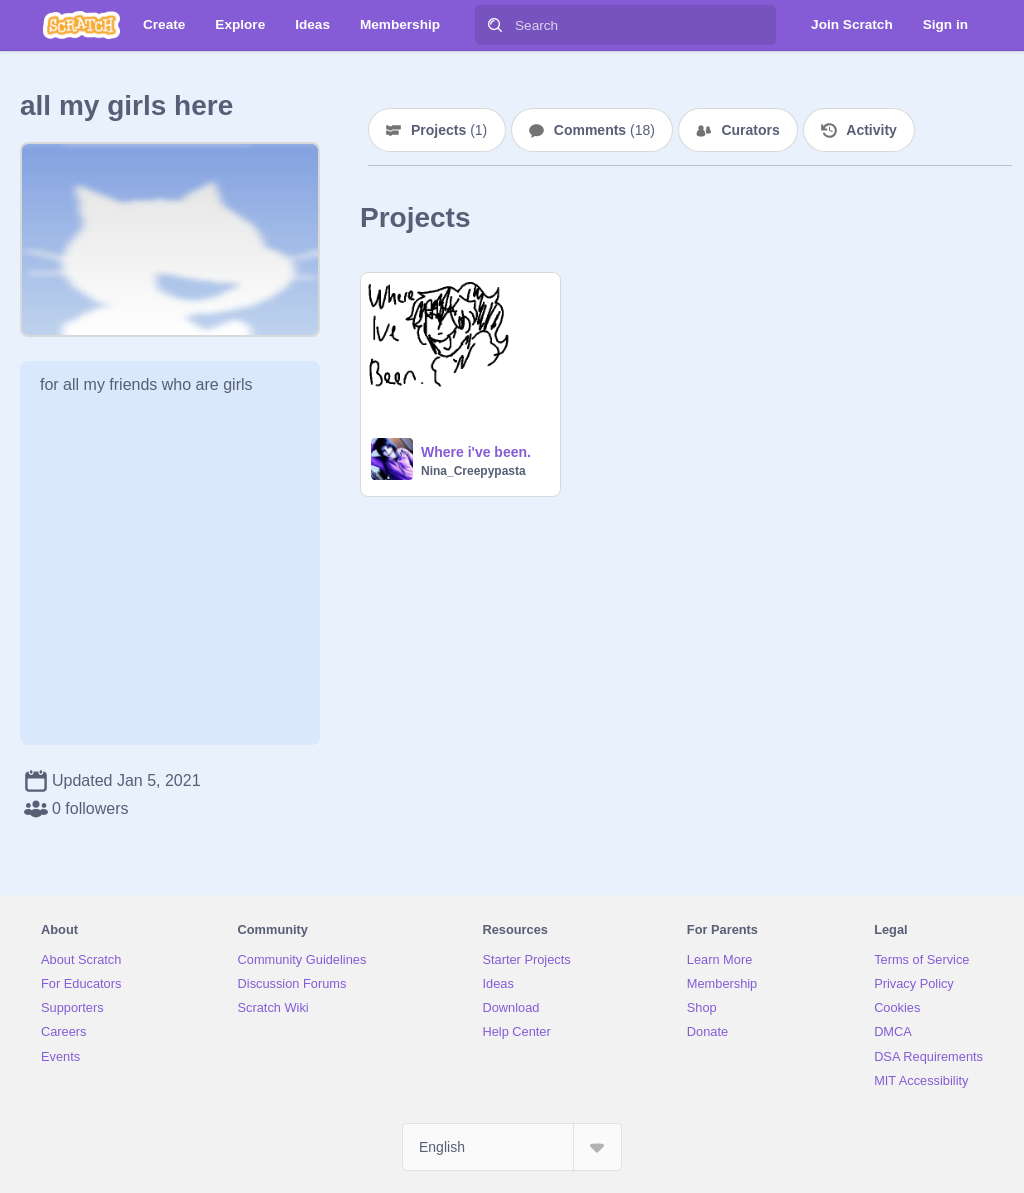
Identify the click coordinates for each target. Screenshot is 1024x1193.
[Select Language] (512, 1147)
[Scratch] (81, 25)
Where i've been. (476, 452)
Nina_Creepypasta (473, 471)
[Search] (495, 25)
